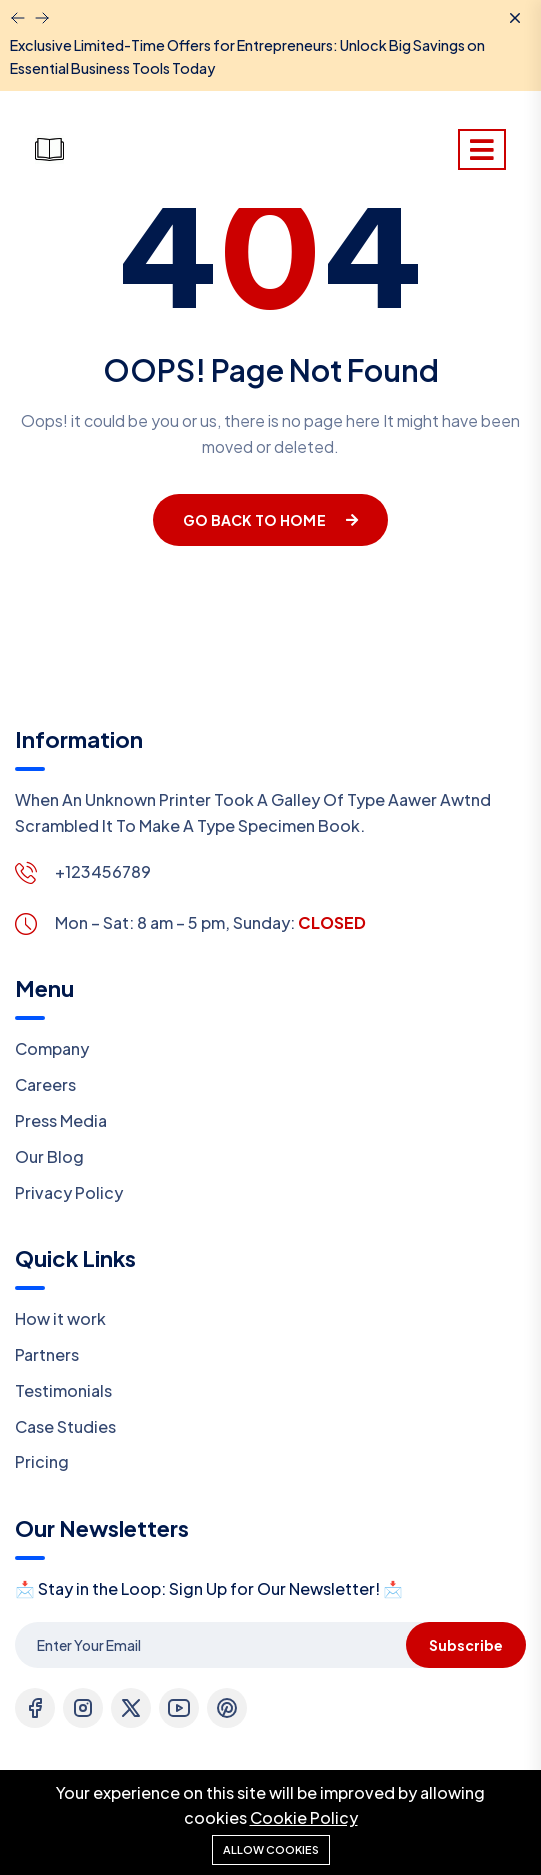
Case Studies (65, 1426)
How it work (60, 1318)
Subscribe (466, 1645)
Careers (45, 1084)
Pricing (42, 1461)
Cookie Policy (304, 1817)
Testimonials (63, 1390)
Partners (47, 1354)
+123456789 (103, 871)
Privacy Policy (69, 1192)
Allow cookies (271, 1849)
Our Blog (49, 1156)
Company (52, 1048)
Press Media (61, 1120)
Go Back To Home (270, 520)
